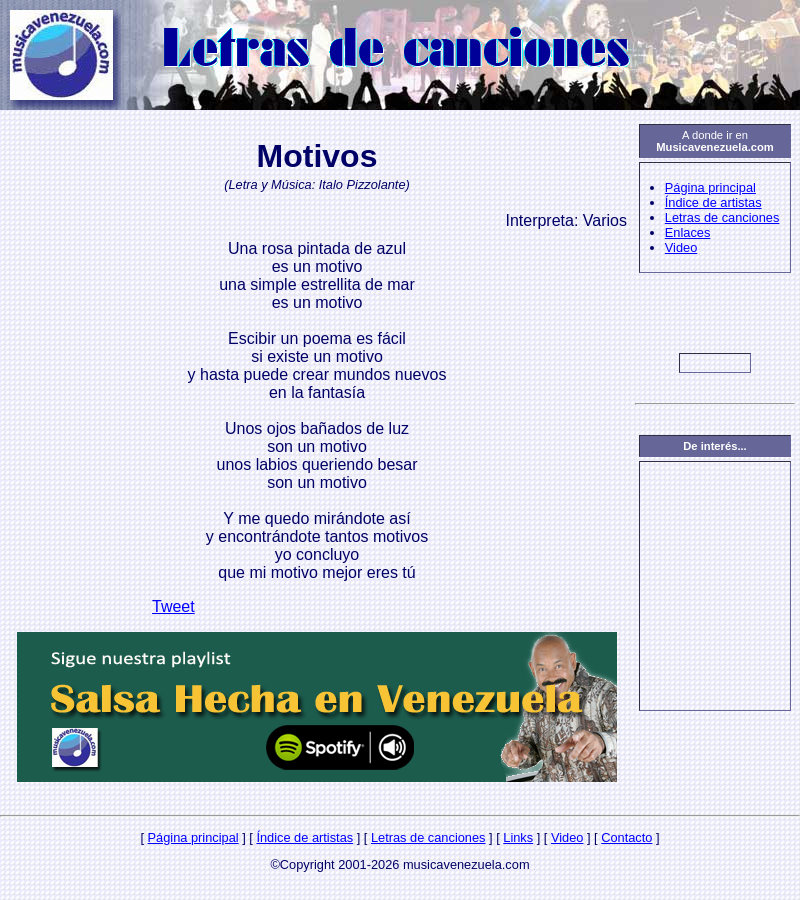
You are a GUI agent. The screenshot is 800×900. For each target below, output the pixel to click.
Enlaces (688, 232)
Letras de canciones (722, 217)
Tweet (173, 606)
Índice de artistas (713, 202)
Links (518, 837)
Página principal (710, 187)
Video (681, 247)
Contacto (626, 837)
